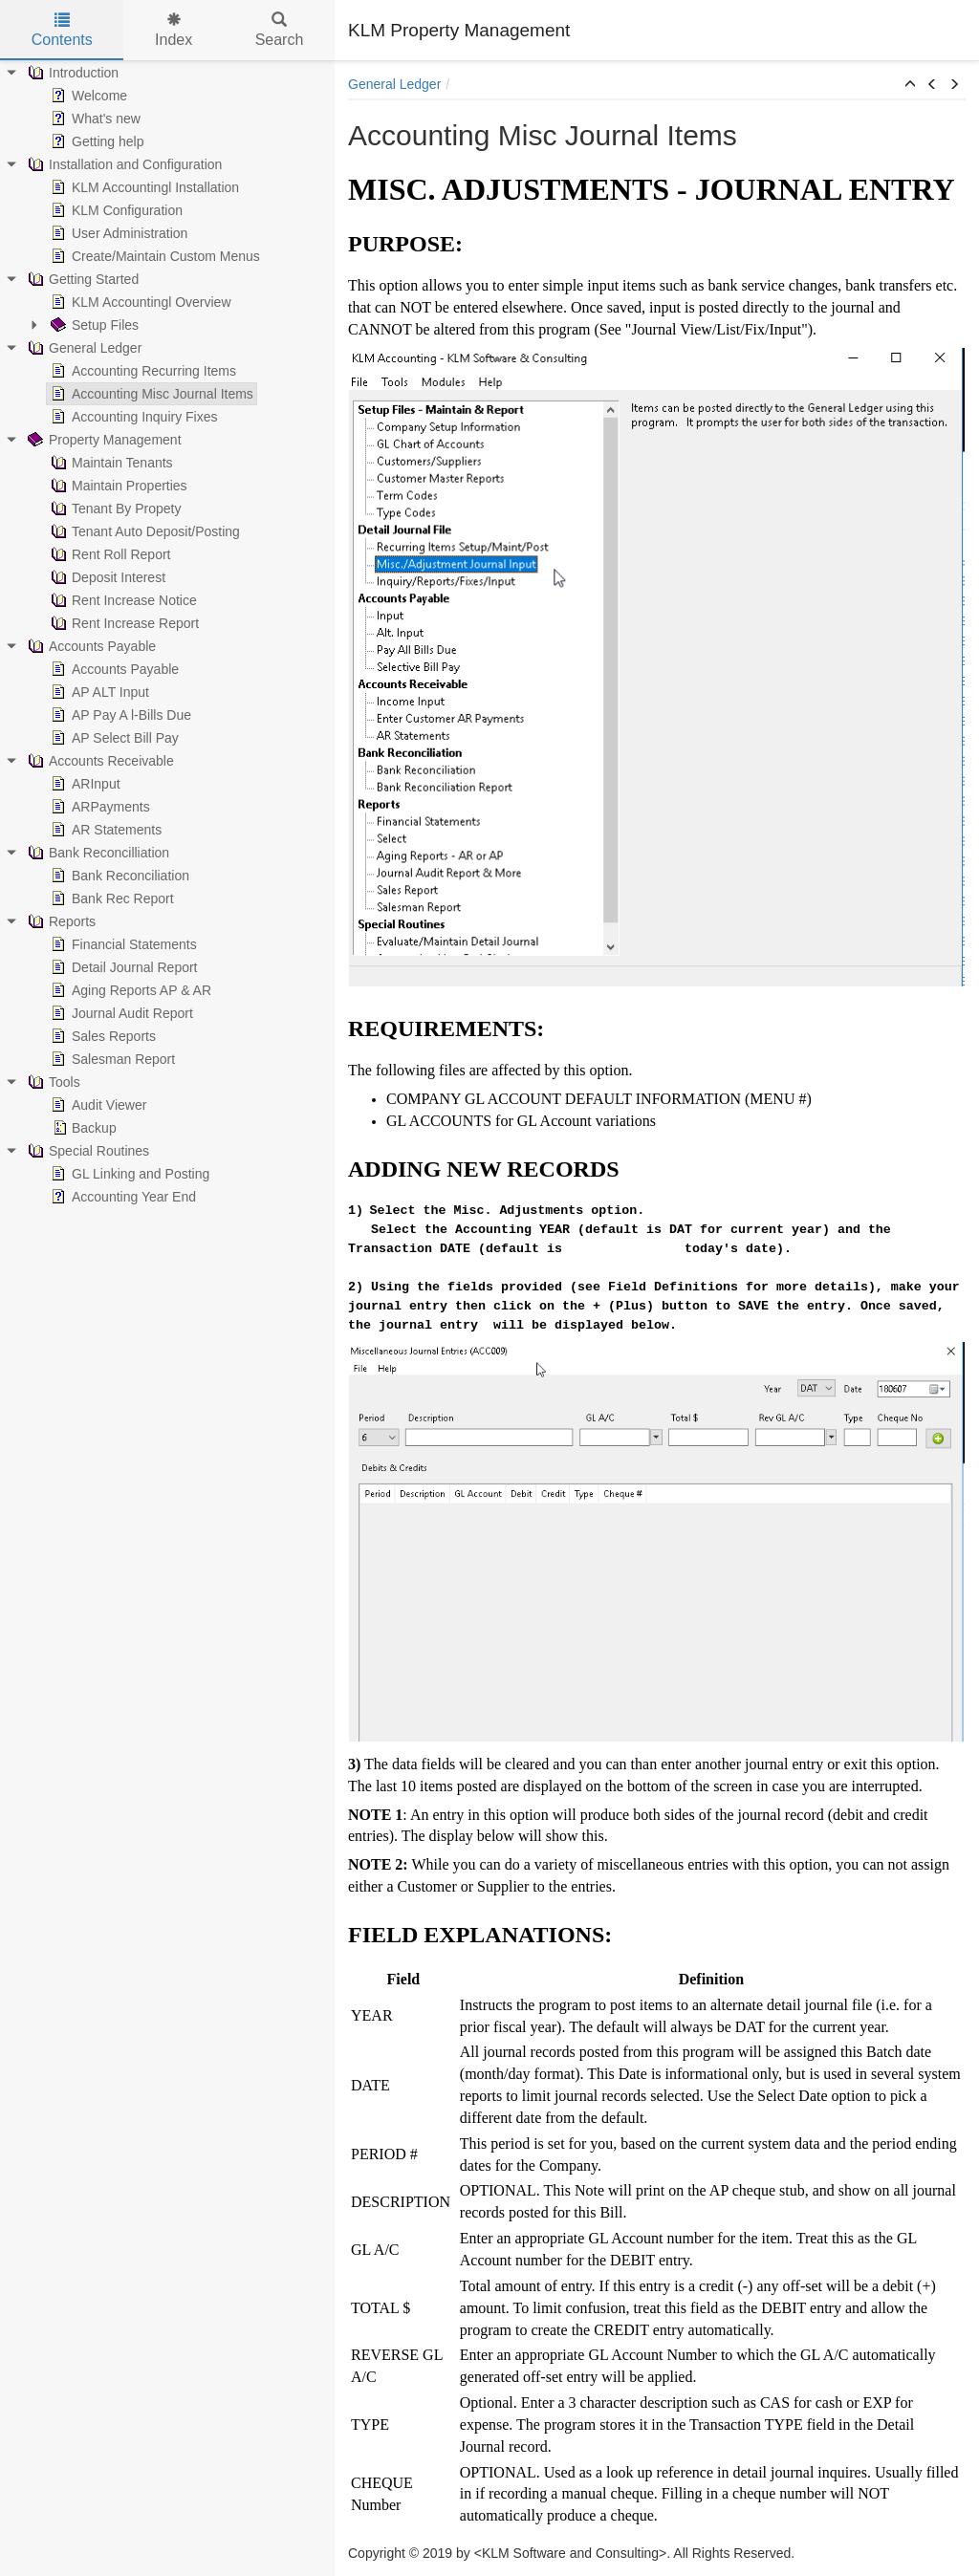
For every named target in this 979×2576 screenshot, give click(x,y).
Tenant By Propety (114, 508)
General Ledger (82, 347)
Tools (52, 1082)
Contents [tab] (62, 30)
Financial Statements (122, 944)
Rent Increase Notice (122, 600)
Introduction (71, 72)
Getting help (95, 141)
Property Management (103, 439)
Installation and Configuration (123, 164)
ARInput (83, 783)
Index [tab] (173, 30)
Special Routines (86, 1150)
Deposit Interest (106, 577)
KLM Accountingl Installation (143, 187)
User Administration (117, 233)
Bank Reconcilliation (96, 852)
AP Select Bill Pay (113, 737)
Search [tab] (279, 30)
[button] (910, 85)
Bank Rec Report (110, 898)
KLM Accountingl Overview (139, 302)
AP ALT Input (98, 692)
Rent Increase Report (123, 623)
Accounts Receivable (99, 760)
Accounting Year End (121, 1196)
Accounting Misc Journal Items (150, 393)
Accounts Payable (90, 646)
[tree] (167, 634)
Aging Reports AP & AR (129, 990)
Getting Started (81, 279)
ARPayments (98, 806)
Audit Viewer (96, 1104)
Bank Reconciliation (118, 875)
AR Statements (104, 829)
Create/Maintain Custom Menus (153, 256)
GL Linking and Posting (128, 1173)
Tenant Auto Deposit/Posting (143, 531)
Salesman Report (111, 1059)
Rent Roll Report (109, 554)
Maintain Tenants (110, 462)
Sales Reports (101, 1036)
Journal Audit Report (120, 1013)
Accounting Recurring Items (141, 370)
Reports (60, 921)
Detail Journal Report (122, 967)
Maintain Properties (117, 485)
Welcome (87, 95)
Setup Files (93, 325)
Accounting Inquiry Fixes (132, 416)
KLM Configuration (115, 210)
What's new (94, 118)
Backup (82, 1127)
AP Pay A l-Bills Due (119, 715)
